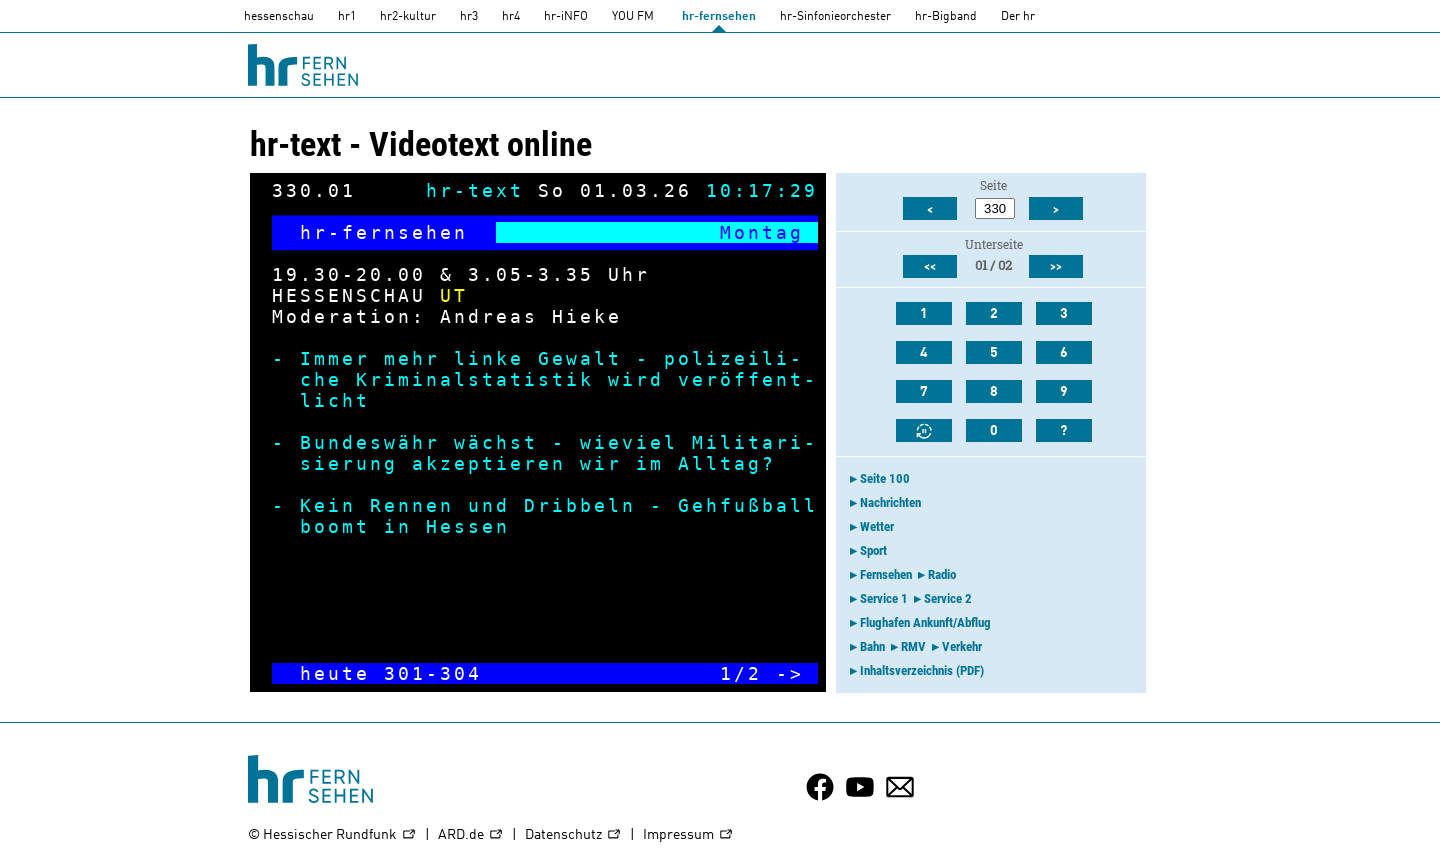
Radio (942, 574)
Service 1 (884, 598)
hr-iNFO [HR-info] (566, 17)
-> (790, 673)
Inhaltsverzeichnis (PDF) (922, 670)
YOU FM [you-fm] (633, 17)
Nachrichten (890, 502)
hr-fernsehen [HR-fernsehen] (719, 17)
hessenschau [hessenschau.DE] (279, 17)
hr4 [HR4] (511, 17)
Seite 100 (885, 478)
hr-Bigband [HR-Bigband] (946, 17)
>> (1056, 267)
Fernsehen (886, 574)
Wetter (877, 526)
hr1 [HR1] (347, 17)
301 (405, 673)
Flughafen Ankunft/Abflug (925, 622)
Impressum (688, 835)
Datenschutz (573, 835)
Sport (873, 550)
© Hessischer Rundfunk (332, 835)
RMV (913, 646)
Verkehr (962, 646)
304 (461, 673)
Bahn (872, 646)
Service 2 (948, 598)
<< (930, 267)
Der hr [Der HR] (1018, 17)
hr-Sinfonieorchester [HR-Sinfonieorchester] (835, 17)
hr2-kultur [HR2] (408, 17)
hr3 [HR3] (469, 17)
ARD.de (471, 835)
